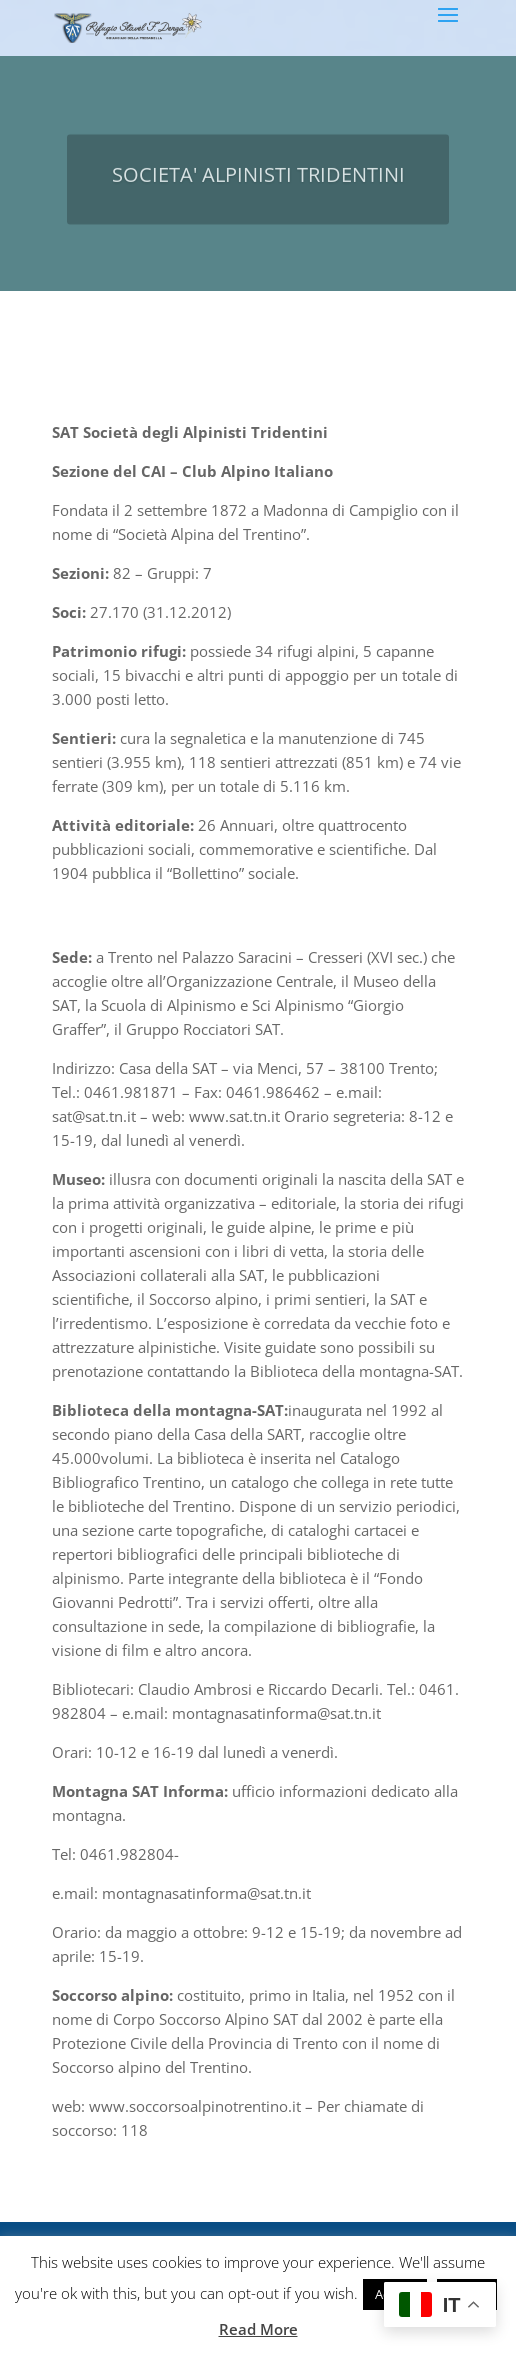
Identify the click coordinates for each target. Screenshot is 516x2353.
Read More (258, 2329)
